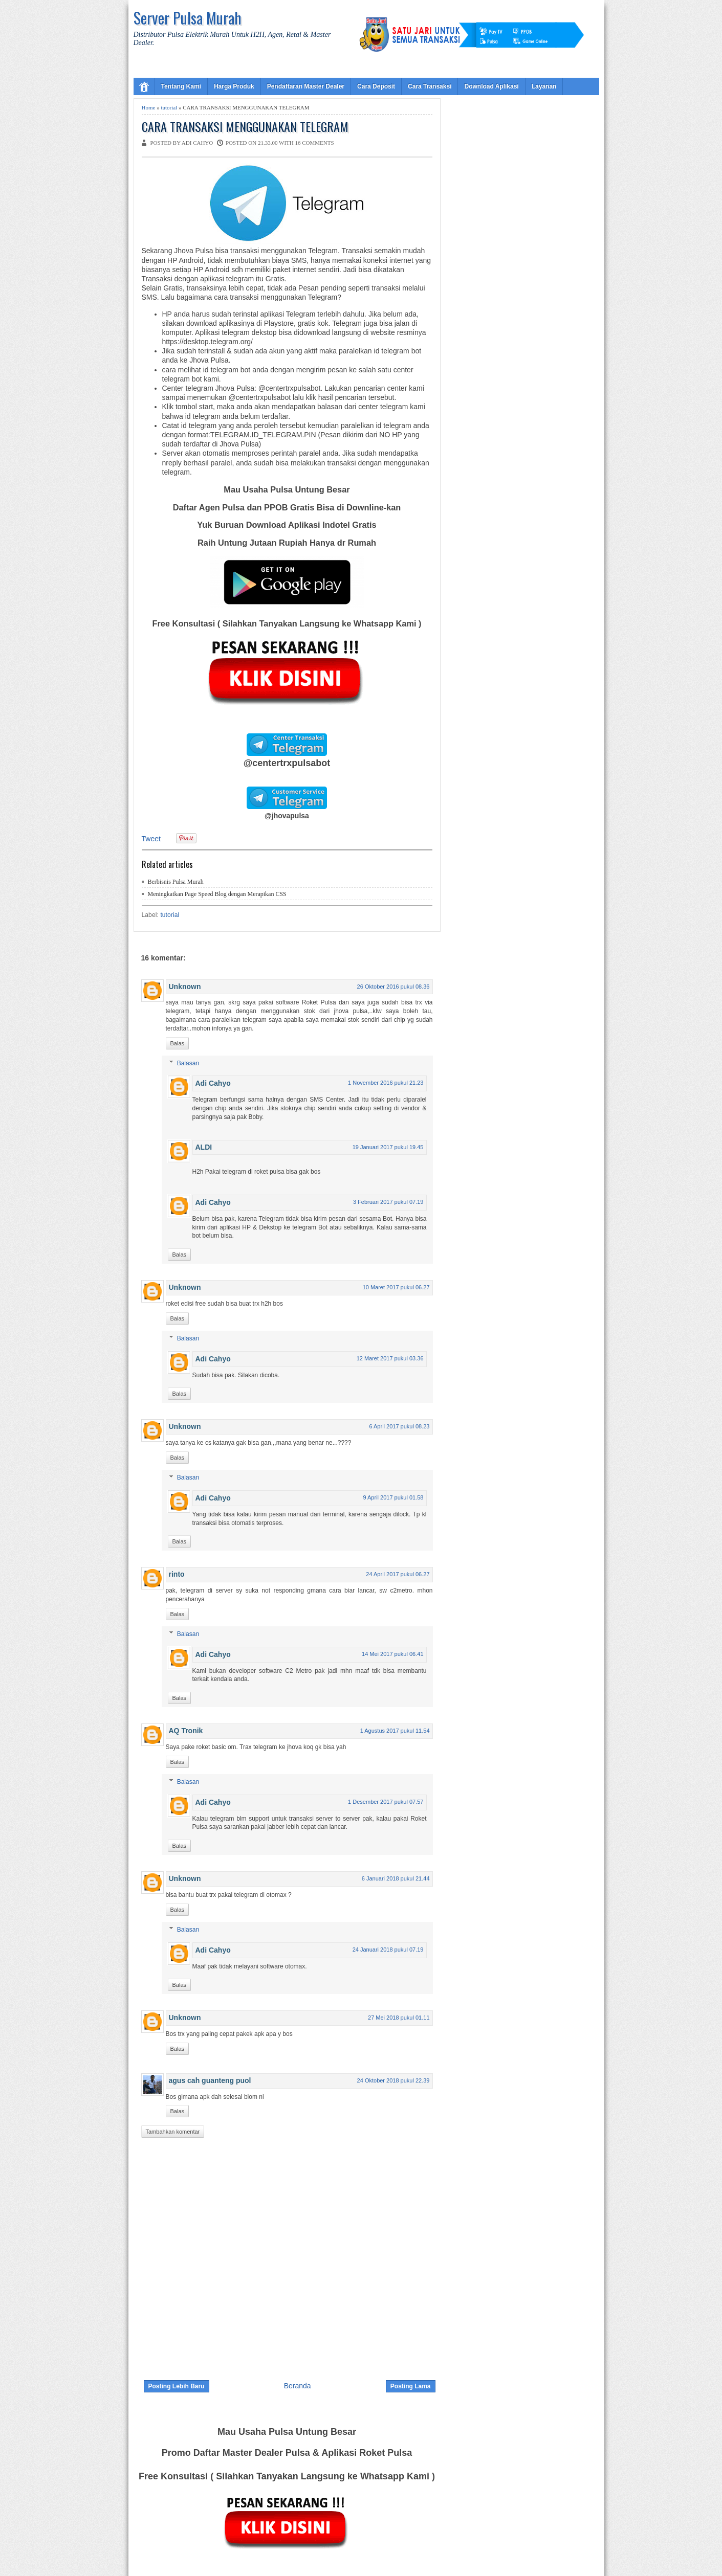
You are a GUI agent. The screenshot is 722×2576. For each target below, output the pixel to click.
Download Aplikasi (491, 86)
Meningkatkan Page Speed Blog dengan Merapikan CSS (217, 894)
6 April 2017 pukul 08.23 (399, 1426)
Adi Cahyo (213, 1083)
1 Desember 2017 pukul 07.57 (385, 1802)
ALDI (203, 1147)
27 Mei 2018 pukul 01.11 (398, 2017)
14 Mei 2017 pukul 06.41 (392, 1654)
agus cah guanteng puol (210, 2080)
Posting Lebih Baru (176, 2386)
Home (149, 107)
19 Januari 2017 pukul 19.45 (388, 1147)
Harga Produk (234, 86)
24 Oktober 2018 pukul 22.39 (393, 2080)
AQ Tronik (186, 1731)
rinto (177, 1574)
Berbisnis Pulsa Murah (176, 881)
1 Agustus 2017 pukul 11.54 (395, 1731)
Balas (177, 1043)
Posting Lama (410, 2386)
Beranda (297, 2386)
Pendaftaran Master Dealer (305, 86)
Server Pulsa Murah (188, 17)
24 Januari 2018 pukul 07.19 (388, 1949)
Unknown (185, 986)
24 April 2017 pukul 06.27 (397, 1574)
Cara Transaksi (429, 86)
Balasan (188, 1063)
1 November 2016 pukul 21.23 (385, 1083)
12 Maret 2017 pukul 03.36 (390, 1358)
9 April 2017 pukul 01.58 (393, 1497)
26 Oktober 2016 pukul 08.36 (393, 986)
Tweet (151, 839)
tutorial (169, 107)
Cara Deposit (376, 86)
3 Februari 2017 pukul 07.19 (388, 1202)
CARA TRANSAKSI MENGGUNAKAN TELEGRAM (245, 126)
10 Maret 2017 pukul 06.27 (396, 1287)
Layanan (544, 86)
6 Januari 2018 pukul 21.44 (396, 1878)
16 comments (314, 143)
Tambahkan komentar (173, 2132)
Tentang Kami (181, 86)
